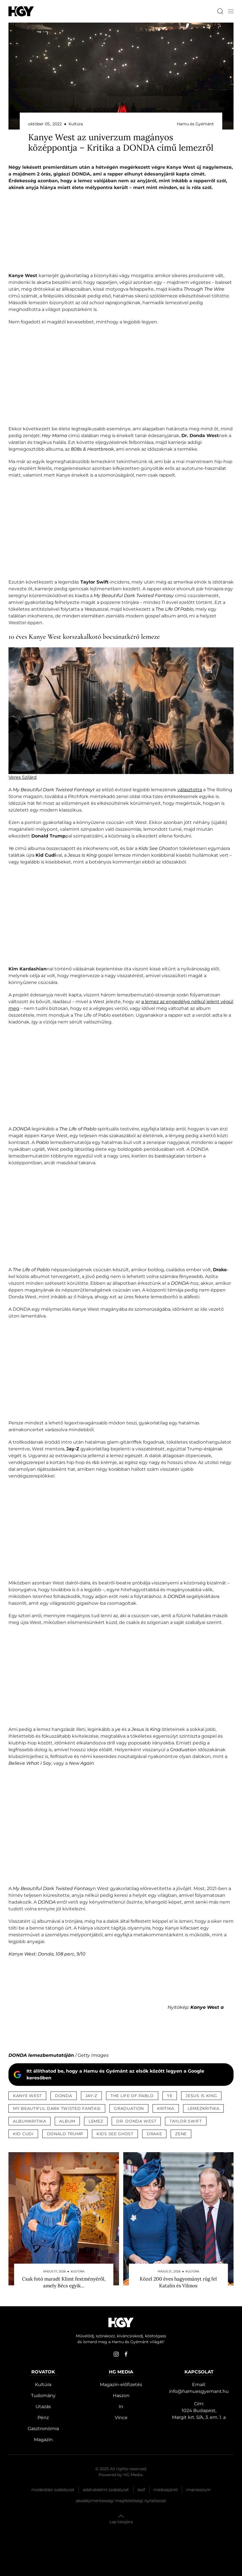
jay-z (91, 2095)
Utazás (43, 2406)
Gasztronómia (43, 2428)
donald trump (65, 2133)
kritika (165, 2108)
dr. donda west (136, 2121)
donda (63, 2095)
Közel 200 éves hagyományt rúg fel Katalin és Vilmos (178, 2282)
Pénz (43, 2417)
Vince (121, 2417)
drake (154, 2133)
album (67, 2121)
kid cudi (23, 2133)
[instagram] (116, 2354)
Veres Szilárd (22, 777)
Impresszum (198, 2489)
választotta (189, 789)
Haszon (121, 2395)
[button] (231, 11)
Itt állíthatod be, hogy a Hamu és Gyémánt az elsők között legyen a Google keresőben (115, 2074)
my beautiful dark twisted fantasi (57, 2108)
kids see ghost (114, 2133)
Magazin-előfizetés (121, 2384)
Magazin (43, 2439)
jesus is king (201, 2095)
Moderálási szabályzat (52, 2489)
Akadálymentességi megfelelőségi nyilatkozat (121, 2500)
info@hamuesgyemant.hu (199, 2391)
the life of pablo (132, 2095)
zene (181, 2133)
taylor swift (186, 2121)
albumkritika (29, 2121)
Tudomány (43, 2395)
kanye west (27, 2095)
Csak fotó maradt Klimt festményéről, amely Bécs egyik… (63, 2282)
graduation (129, 2108)
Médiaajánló (165, 2489)
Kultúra (43, 2384)
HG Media (132, 2474)
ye (169, 2095)
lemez (96, 2121)
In (121, 2406)
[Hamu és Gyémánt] (21, 11)
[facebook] (126, 2354)
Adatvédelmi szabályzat (106, 2489)
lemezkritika (203, 2108)
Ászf (141, 2489)
